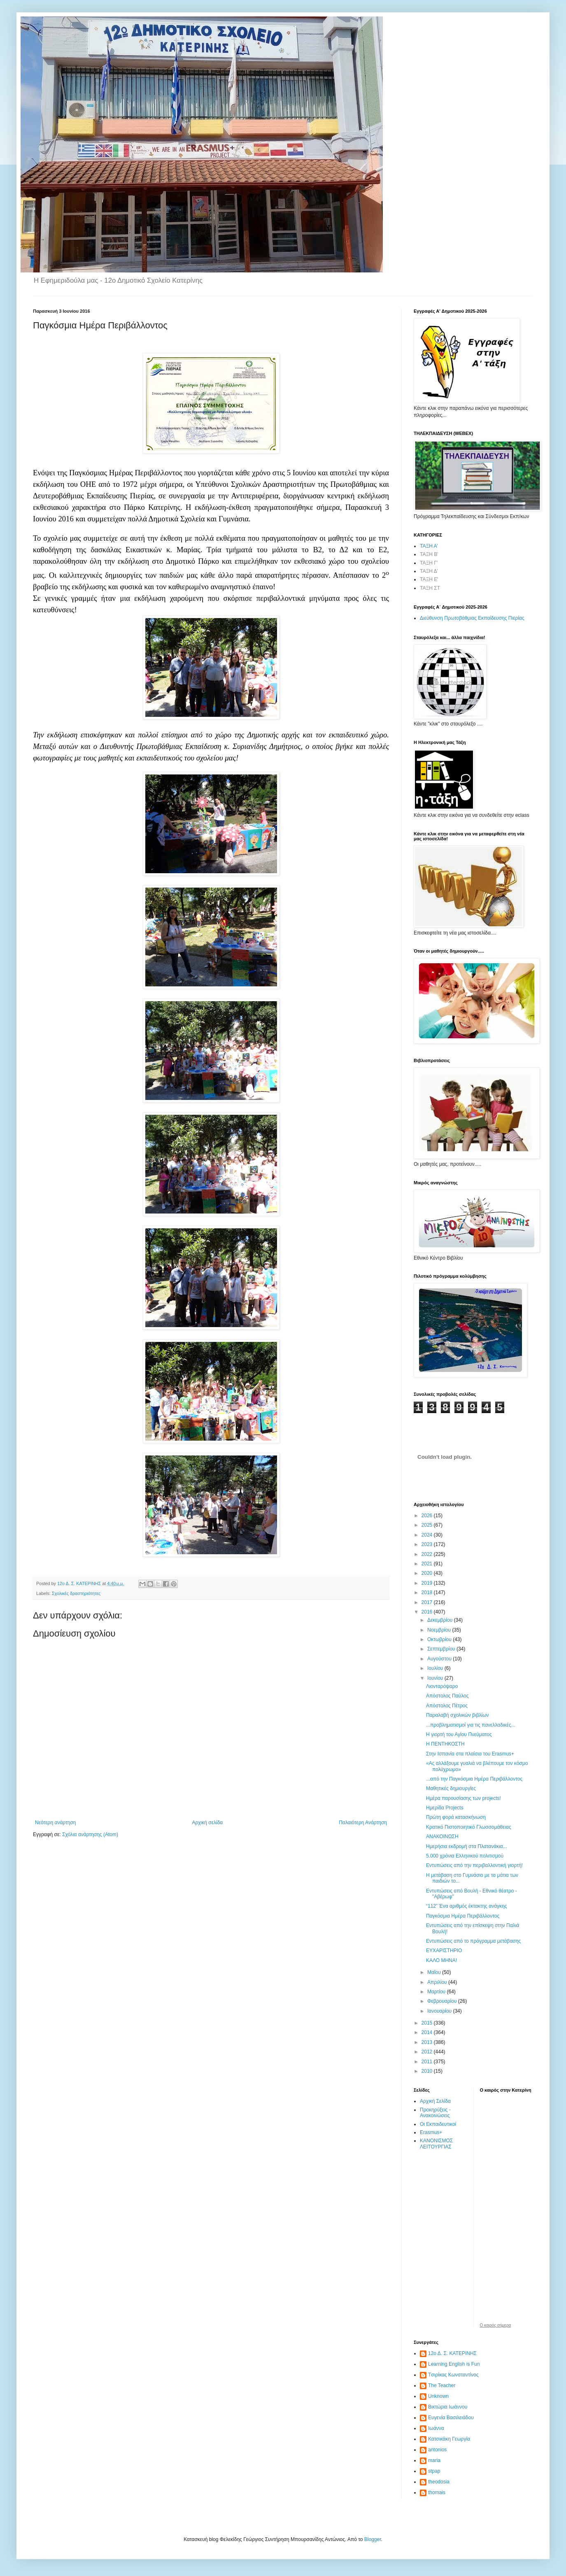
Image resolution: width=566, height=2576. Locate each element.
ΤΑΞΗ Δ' (429, 571)
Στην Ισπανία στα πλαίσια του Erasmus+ (470, 1754)
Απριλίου (437, 1982)
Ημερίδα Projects (445, 1808)
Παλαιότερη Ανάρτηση (363, 1822)
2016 (428, 1612)
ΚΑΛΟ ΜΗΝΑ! (441, 1960)
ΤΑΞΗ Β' (429, 554)
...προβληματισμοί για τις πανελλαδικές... (470, 1725)
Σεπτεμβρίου (442, 1649)
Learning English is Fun (454, 2364)
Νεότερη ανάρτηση (55, 1822)
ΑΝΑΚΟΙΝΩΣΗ (442, 1836)
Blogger (372, 2539)
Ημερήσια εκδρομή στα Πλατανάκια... (466, 1846)
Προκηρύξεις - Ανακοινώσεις (435, 2112)
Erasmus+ (431, 2132)
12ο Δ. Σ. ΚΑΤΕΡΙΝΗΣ (452, 2353)
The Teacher (442, 2385)
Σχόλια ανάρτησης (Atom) (90, 1834)
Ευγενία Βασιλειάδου (451, 2417)
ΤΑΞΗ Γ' (429, 563)
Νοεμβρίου (439, 1630)
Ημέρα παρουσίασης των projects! (463, 1798)
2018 (428, 1592)
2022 (428, 1554)
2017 (428, 1602)
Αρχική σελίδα (207, 1822)
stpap (434, 2471)
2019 (428, 1583)
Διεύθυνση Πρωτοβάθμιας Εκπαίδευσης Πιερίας (472, 618)
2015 (428, 2023)
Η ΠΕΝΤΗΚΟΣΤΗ (445, 1744)
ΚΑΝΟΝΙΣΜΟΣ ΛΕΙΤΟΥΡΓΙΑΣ (436, 2143)
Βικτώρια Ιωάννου (447, 2407)
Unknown (438, 2396)
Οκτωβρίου (440, 1639)
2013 (428, 2042)
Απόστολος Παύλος (447, 1696)
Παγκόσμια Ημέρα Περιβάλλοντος (462, 1916)
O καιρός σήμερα (495, 2325)
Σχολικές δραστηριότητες (76, 1593)
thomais (436, 2492)
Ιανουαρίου (440, 2011)
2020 (428, 1573)
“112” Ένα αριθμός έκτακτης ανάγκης (466, 1906)
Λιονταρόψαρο (442, 1686)
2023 (428, 1544)
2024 (428, 1535)
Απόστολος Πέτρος (447, 1706)
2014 (428, 2032)
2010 (428, 2071)
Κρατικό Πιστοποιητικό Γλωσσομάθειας (468, 1827)
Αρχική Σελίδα (435, 2101)
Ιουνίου (436, 1678)
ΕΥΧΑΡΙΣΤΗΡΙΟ (444, 1950)
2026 (428, 1515)
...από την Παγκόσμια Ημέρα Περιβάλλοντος (474, 1779)
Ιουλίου (436, 1668)
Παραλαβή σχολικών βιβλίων (457, 1715)
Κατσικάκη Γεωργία (449, 2439)
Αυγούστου (440, 1659)
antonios (437, 2450)
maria (434, 2460)
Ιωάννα (436, 2428)
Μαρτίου (437, 1992)
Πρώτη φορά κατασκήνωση (456, 1817)
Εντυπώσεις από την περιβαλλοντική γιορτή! (474, 1865)
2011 (428, 2062)
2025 (428, 1525)
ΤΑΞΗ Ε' (429, 579)
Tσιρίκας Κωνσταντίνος (453, 2375)
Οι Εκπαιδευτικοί (438, 2124)
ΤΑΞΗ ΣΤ (430, 588)
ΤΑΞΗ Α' (429, 546)
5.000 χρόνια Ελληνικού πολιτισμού (464, 1856)
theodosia (439, 2482)
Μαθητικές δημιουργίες (451, 1788)
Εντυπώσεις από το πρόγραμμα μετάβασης (473, 1941)
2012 (428, 2052)
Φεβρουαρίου (442, 2001)
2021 (428, 1564)
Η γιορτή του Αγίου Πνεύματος (459, 1734)
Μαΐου (434, 1972)
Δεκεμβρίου (440, 1620)
